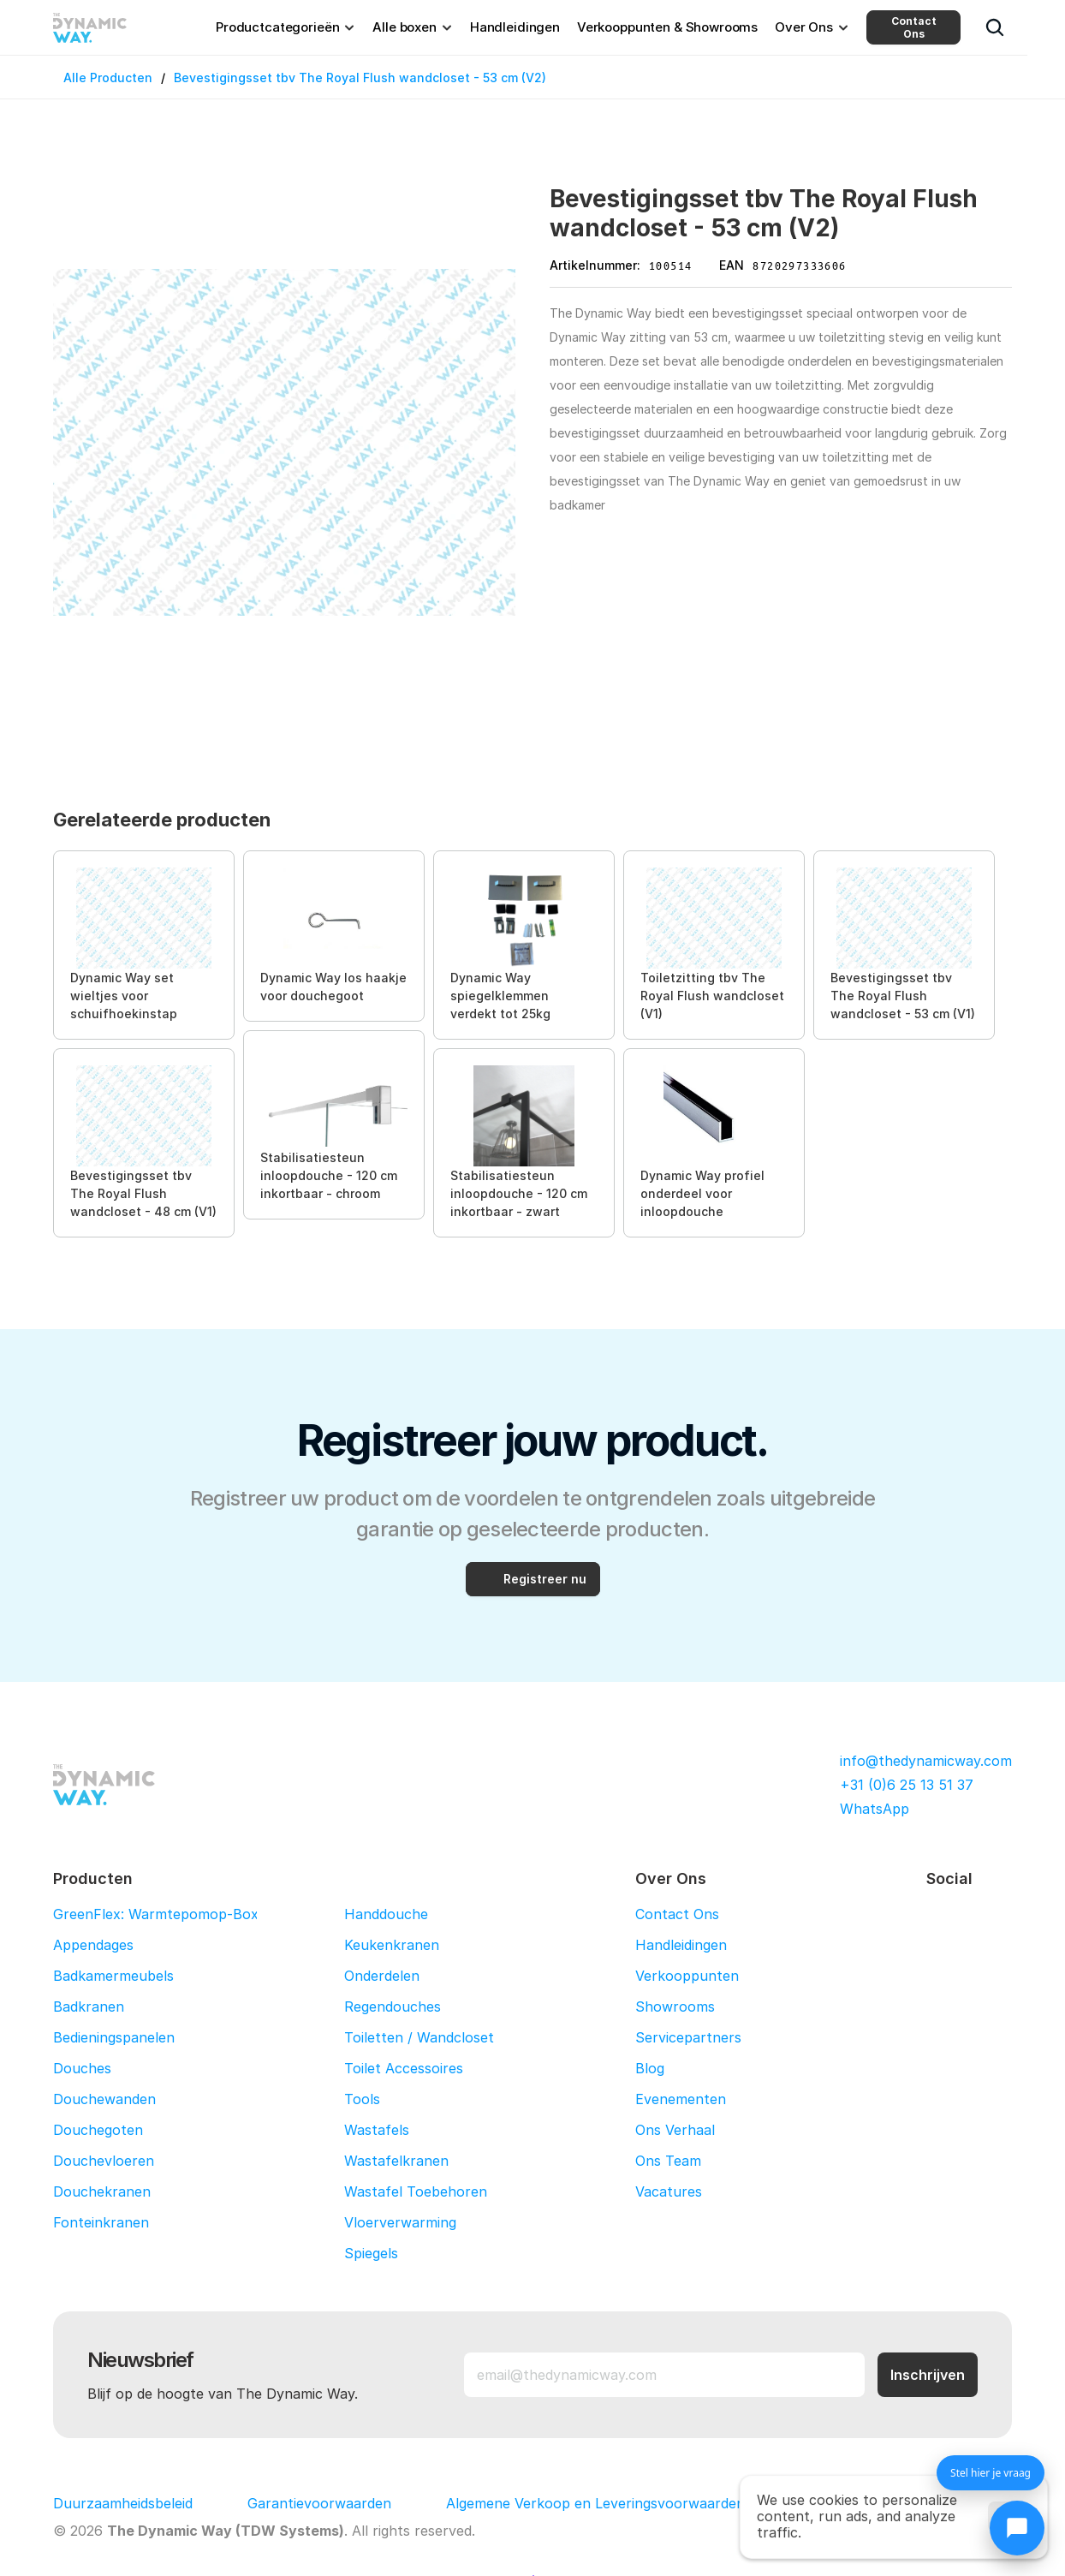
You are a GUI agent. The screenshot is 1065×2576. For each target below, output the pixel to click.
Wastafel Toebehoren (415, 2191)
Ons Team (668, 2160)
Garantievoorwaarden (319, 2503)
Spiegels (371, 2253)
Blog (649, 2068)
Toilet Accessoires (403, 2068)
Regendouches (392, 2006)
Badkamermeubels (113, 1975)
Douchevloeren (103, 2160)
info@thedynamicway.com (926, 1760)
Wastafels (376, 2129)
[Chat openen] (1017, 2528)
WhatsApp (874, 1808)
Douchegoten (98, 2129)
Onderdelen (381, 1975)
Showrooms (675, 2006)
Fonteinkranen (101, 2222)
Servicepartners (688, 2037)
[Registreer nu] (533, 1579)
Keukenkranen (391, 1944)
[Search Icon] (995, 27)
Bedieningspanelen (114, 2037)
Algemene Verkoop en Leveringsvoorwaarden (595, 2503)
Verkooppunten (687, 1975)
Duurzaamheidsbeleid (123, 2503)
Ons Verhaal (675, 2129)
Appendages (93, 1944)
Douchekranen (102, 2191)
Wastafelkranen (396, 2160)
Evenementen (680, 2099)
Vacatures (668, 2191)
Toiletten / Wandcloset (419, 2037)
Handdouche (386, 1914)
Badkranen (88, 2006)
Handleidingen (681, 1944)
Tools (362, 2099)
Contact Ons (914, 27)
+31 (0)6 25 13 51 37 (906, 1784)
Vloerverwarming (400, 2222)
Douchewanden (104, 2099)
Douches (82, 2068)
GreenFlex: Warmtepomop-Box (156, 1914)
